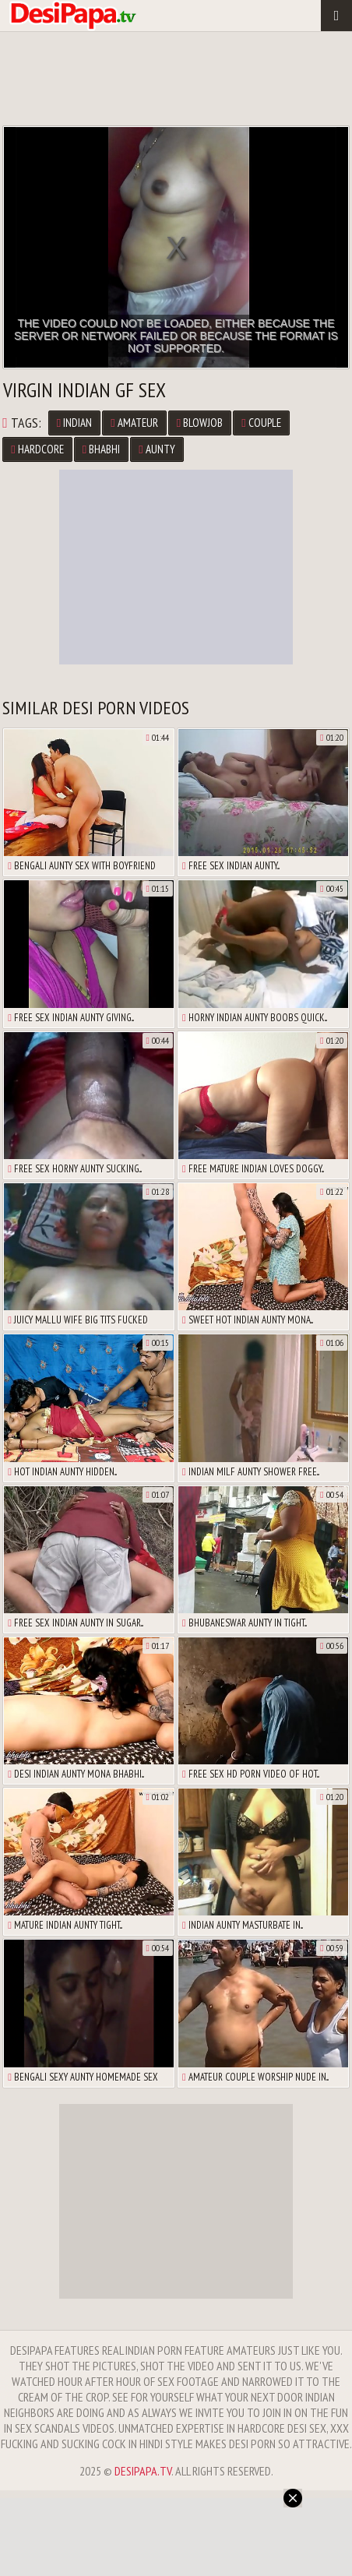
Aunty (156, 449)
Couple (260, 422)
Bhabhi (101, 449)
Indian (74, 422)
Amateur (134, 422)
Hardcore (37, 449)
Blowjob (200, 422)
